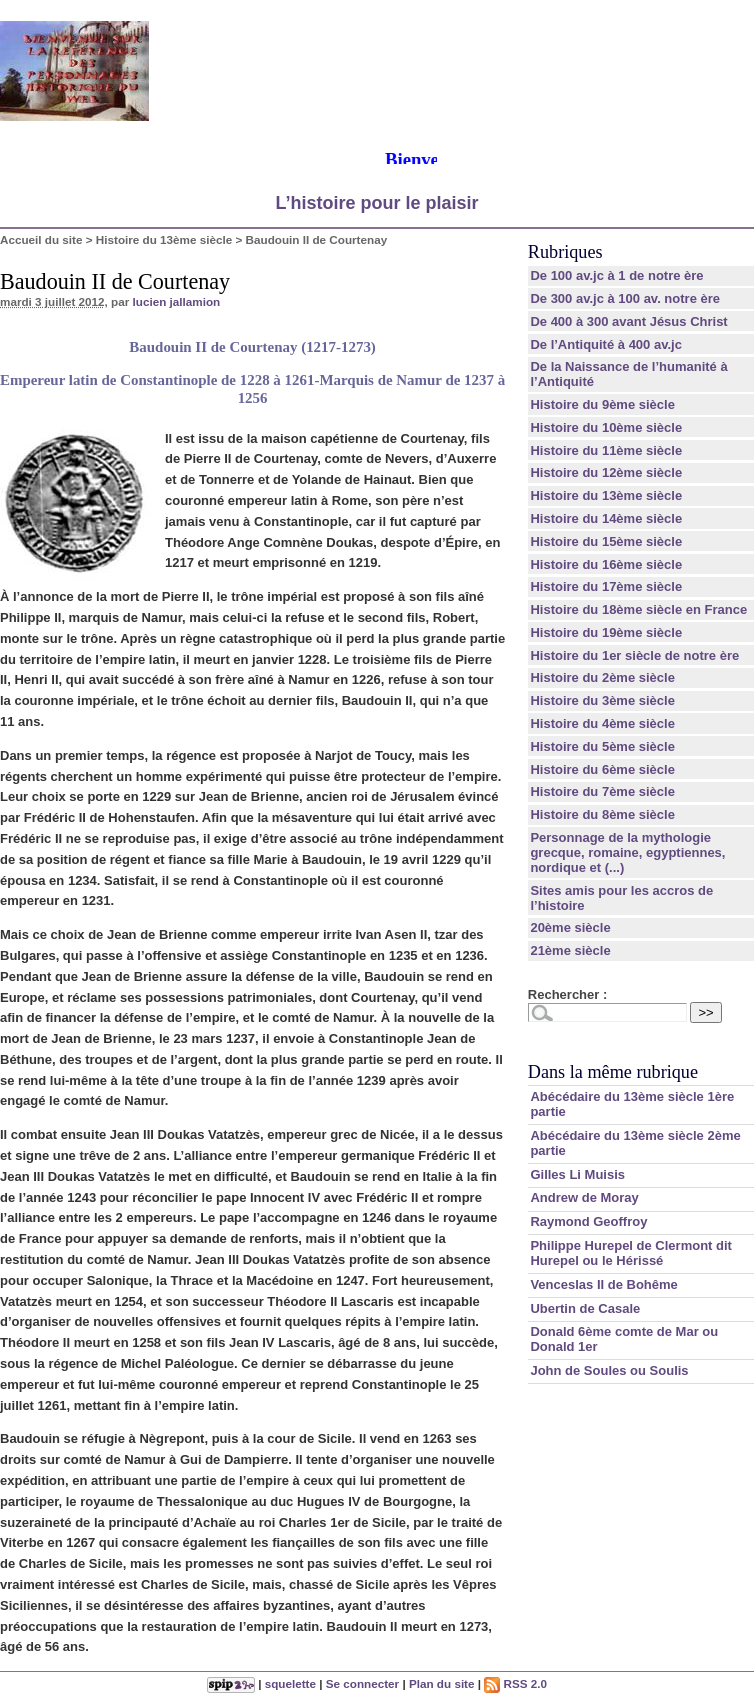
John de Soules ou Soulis (609, 1370)
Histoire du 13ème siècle (164, 239)
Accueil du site (41, 239)
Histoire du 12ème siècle (606, 472)
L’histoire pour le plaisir (376, 203)
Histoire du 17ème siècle (606, 586)
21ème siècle (570, 950)
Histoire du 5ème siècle (602, 746)
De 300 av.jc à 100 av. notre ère (625, 298)
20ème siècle (570, 927)
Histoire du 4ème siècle (602, 723)
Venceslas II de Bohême (603, 1284)
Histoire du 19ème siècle (606, 632)
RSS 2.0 (515, 1683)
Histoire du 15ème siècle (606, 541)
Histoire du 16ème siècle (606, 564)
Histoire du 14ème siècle (606, 518)
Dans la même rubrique (613, 1072)
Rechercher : (567, 994)
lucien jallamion (177, 301)
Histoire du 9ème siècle (602, 404)
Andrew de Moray (584, 1197)
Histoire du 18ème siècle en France (638, 609)
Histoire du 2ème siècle (602, 677)
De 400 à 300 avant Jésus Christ (628, 321)
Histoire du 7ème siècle (602, 791)
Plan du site (442, 1683)
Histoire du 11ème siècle (606, 450)
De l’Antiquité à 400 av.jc (605, 344)
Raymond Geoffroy (588, 1221)
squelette (290, 1683)
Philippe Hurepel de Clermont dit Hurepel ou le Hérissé (631, 1253)
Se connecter (362, 1683)
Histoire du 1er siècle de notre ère (634, 655)
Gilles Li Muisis (577, 1174)
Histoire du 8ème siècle (602, 814)
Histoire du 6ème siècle (602, 769)
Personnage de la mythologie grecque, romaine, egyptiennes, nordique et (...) (627, 852)
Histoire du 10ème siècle (606, 427)
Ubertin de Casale (585, 1308)
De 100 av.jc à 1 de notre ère (616, 275)
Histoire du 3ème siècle (602, 700)
